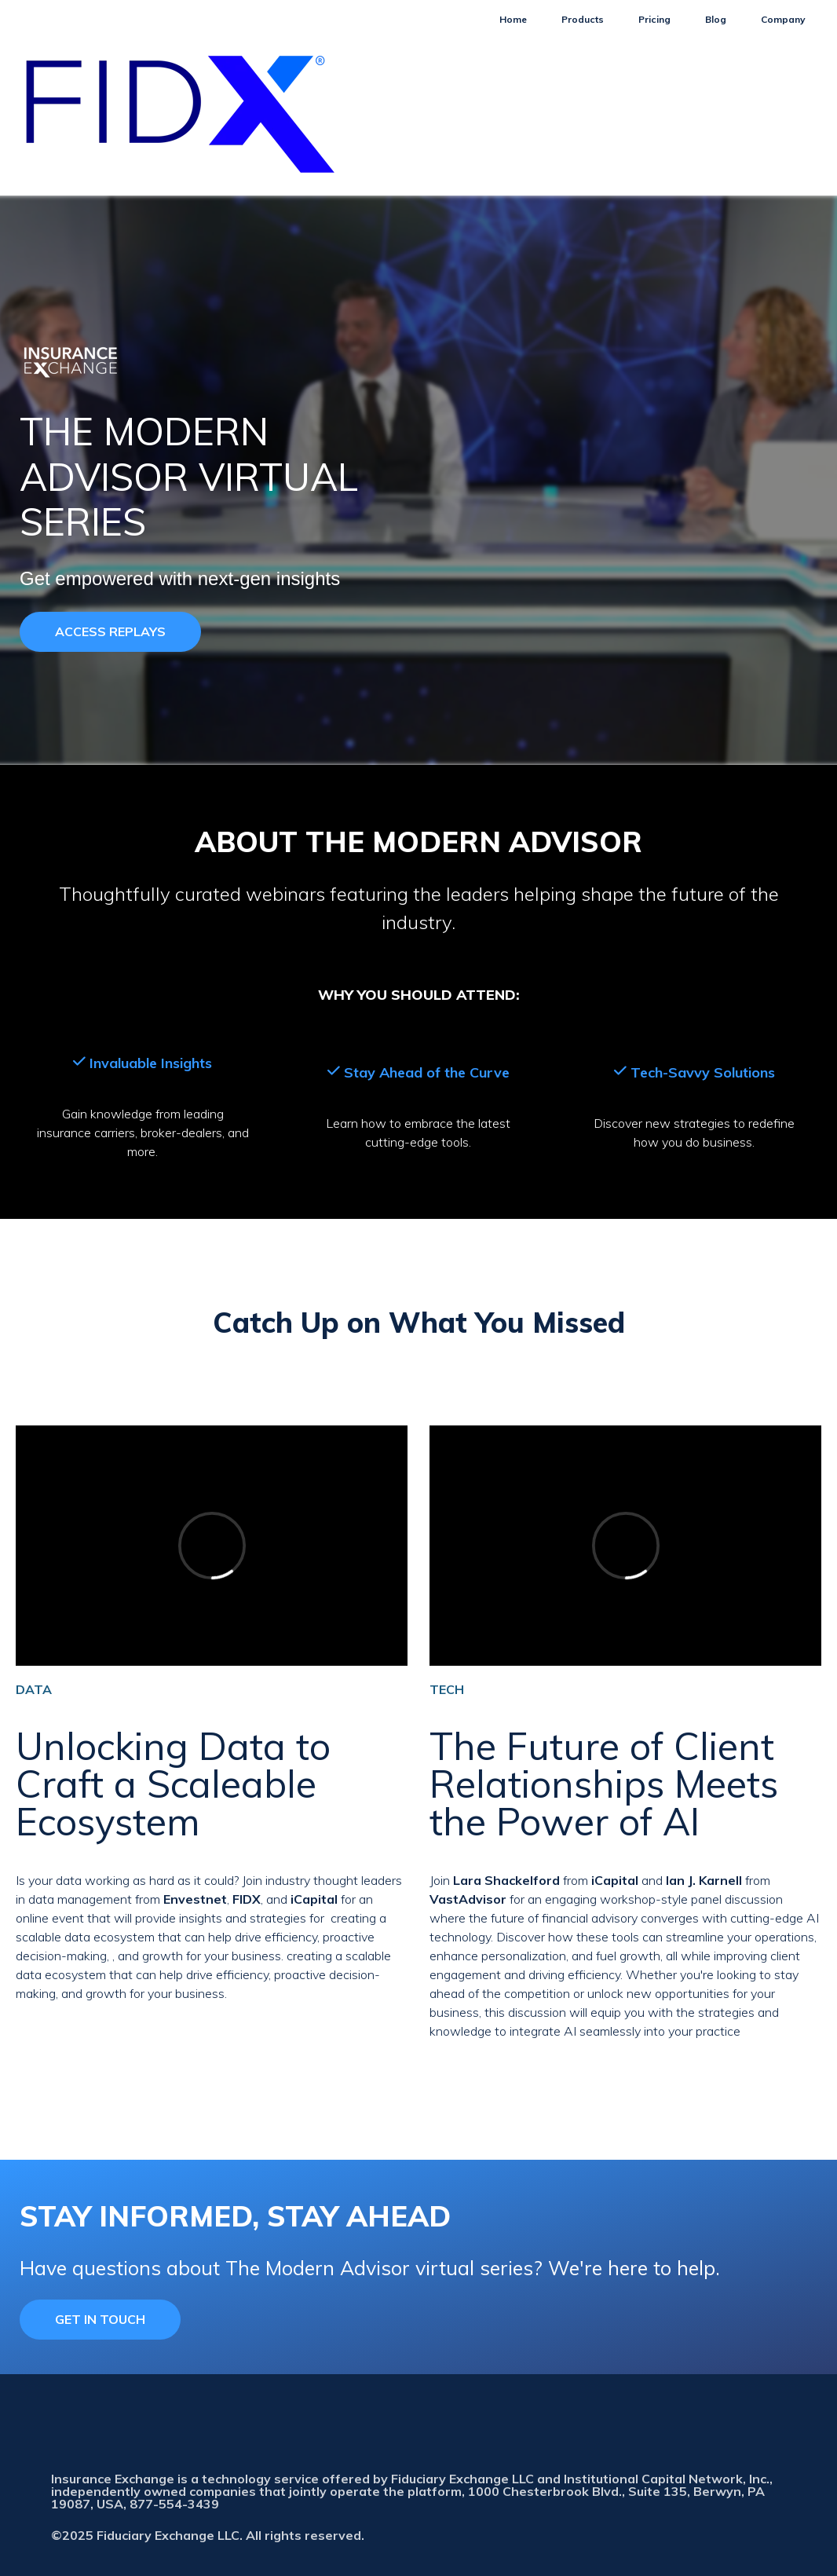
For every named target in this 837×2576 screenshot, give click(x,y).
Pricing (654, 19)
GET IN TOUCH (100, 2319)
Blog (715, 19)
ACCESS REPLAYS (110, 631)
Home (513, 19)
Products (582, 19)
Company (783, 19)
